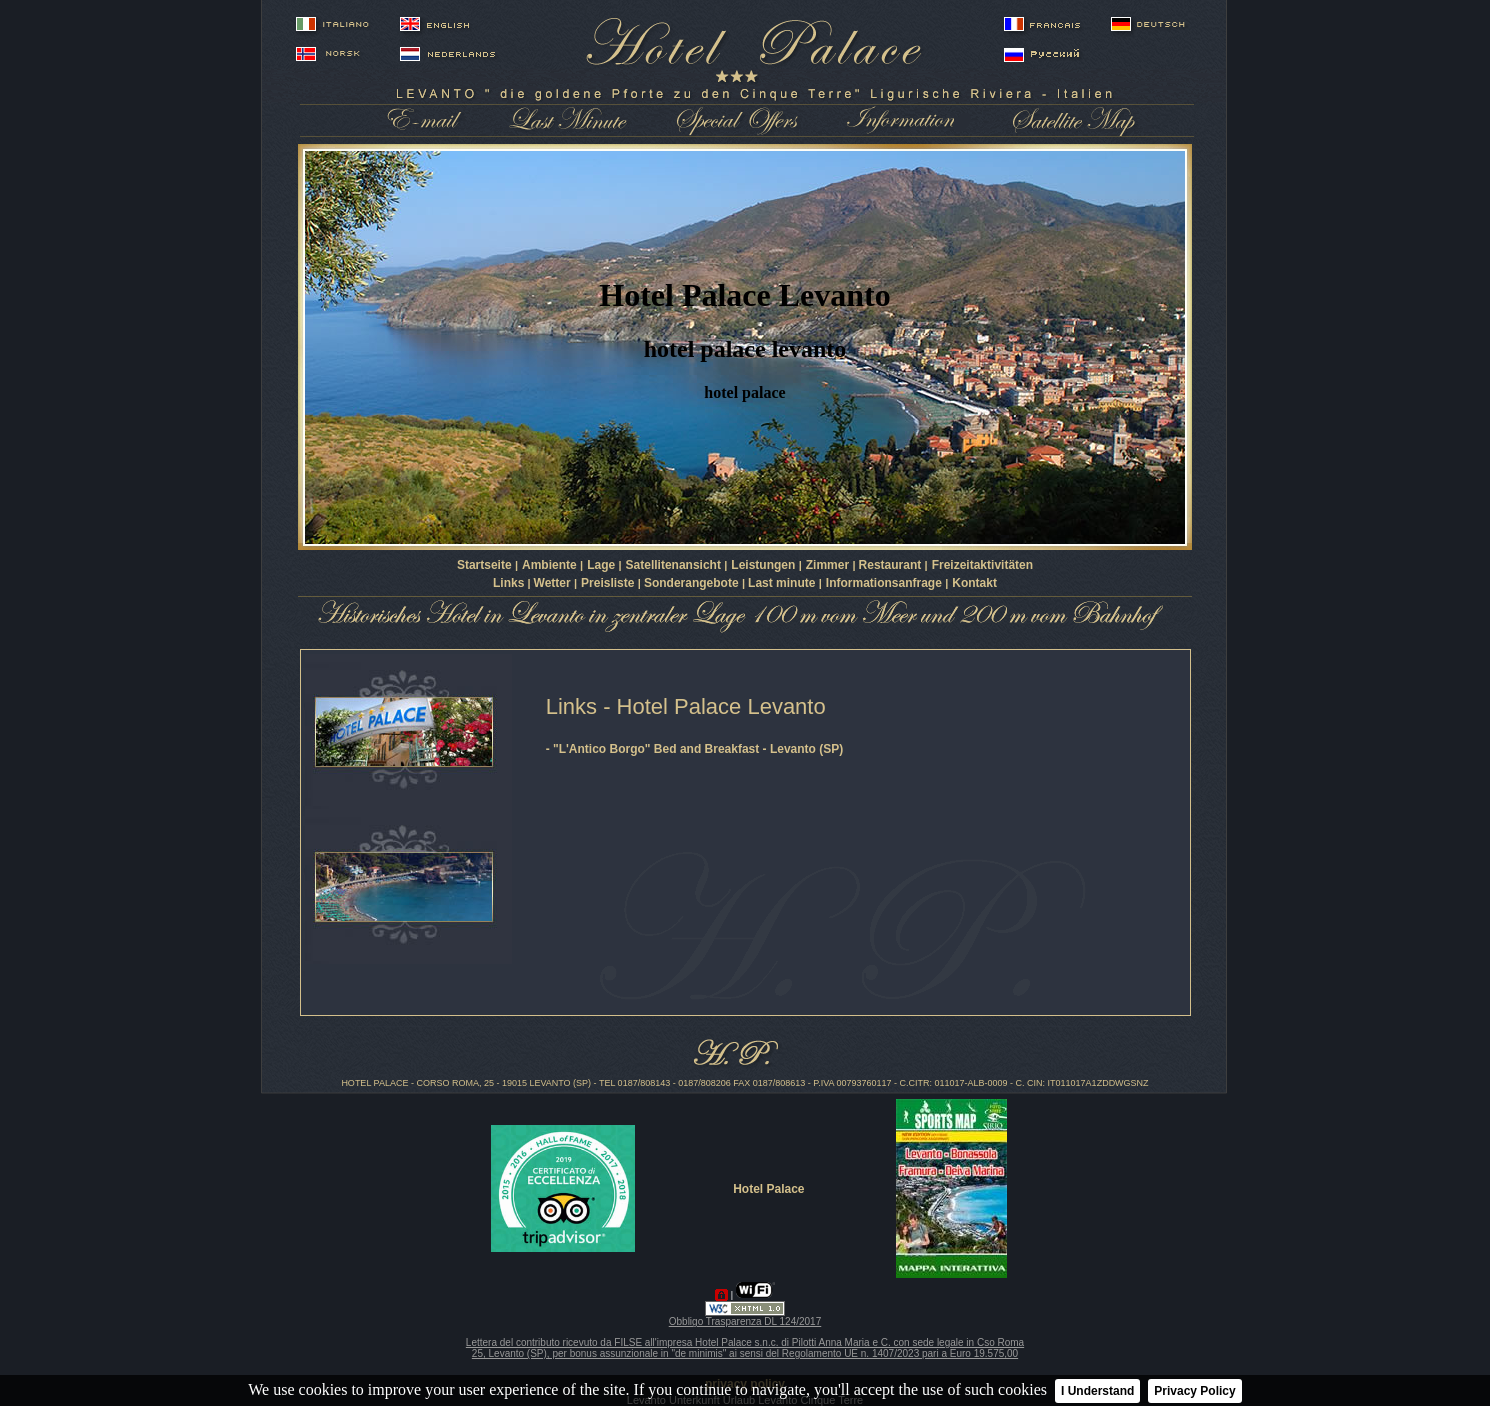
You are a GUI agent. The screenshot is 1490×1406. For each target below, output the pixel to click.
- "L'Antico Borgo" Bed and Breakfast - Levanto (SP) (695, 749)
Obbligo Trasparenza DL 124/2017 (745, 1321)
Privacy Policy (1194, 1391)
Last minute (783, 583)
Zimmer (829, 565)
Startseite (486, 565)
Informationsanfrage (885, 583)
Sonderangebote (693, 583)
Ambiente (551, 565)
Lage (602, 565)
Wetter (554, 583)
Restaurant (892, 565)
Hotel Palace (768, 1189)
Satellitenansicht (675, 565)
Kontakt (974, 583)
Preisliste (609, 583)
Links (508, 583)
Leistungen (764, 565)
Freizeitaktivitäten (982, 565)
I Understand (1097, 1391)
